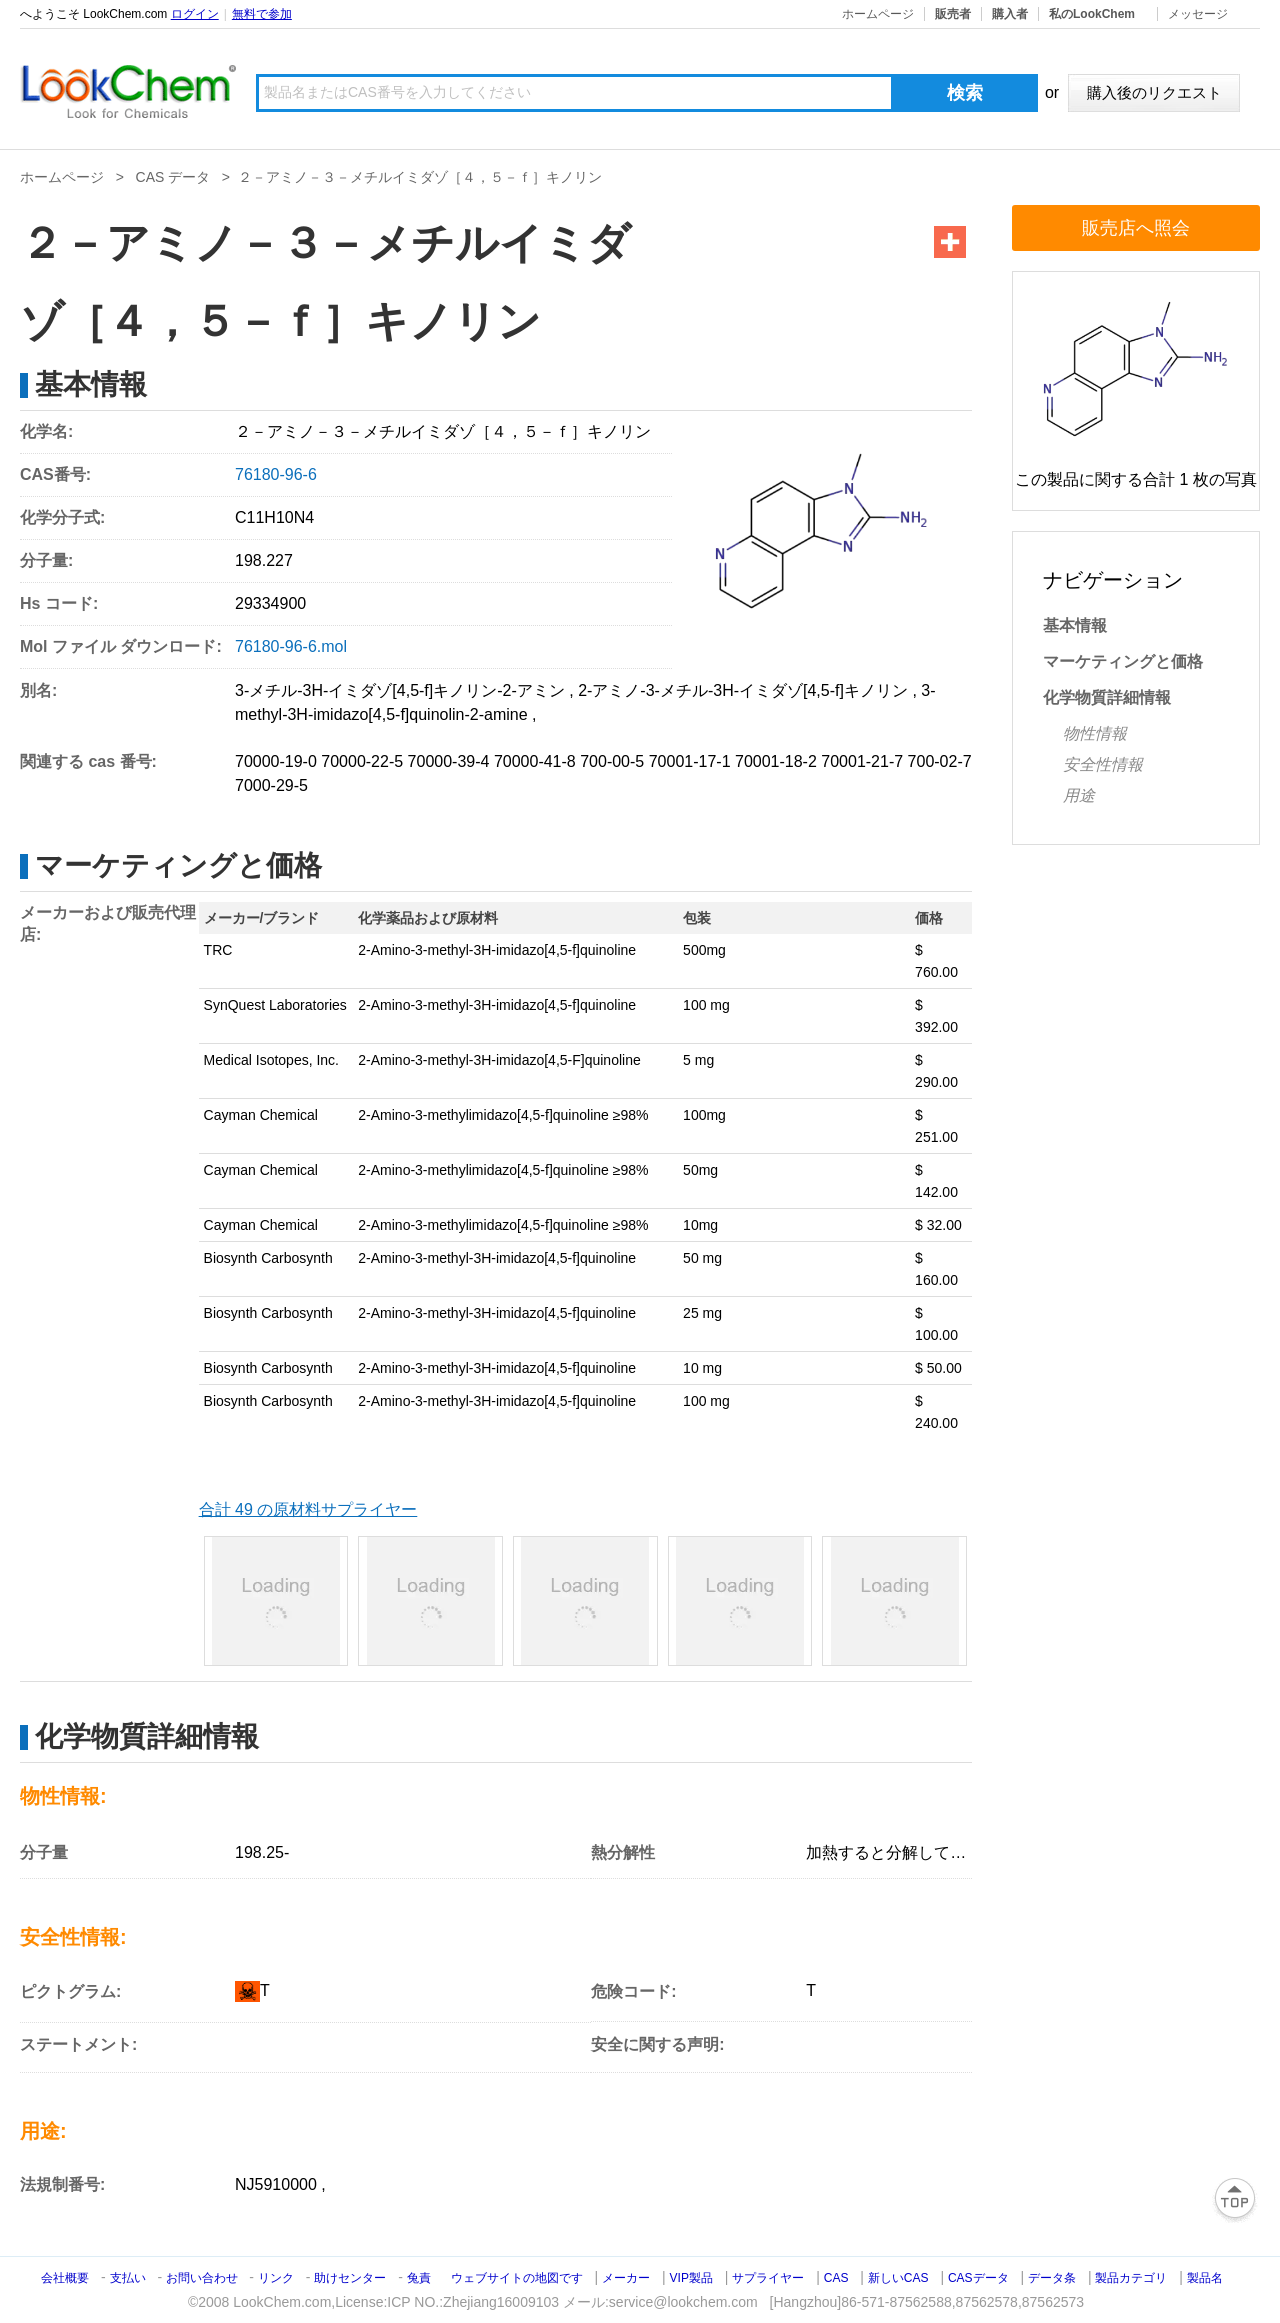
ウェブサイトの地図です (517, 2278)
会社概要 (65, 2278)
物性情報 (1095, 733)
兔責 (419, 2278)
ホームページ (878, 14)
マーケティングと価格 (1123, 661)
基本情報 (1075, 625)
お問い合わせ (203, 2278)
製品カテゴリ (1131, 2278)
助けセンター (350, 2278)
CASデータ (978, 2278)
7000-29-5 (271, 785)
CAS (836, 2278)
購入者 (1010, 14)
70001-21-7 (862, 761)
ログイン (195, 14)
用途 (1079, 795)
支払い (128, 2278)
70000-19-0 (276, 761)
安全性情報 (1103, 764)
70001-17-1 (690, 761)
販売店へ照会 (1136, 228)
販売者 (953, 14)
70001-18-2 (776, 761)
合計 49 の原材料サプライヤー (308, 1509)
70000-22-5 (362, 761)
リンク (276, 2278)
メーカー (626, 2278)
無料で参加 (262, 14)
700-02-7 (940, 761)
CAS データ (173, 177)
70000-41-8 (535, 761)
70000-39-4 (449, 761)
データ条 (1052, 2278)
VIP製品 (691, 2278)
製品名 (1205, 2278)
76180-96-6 (276, 474)
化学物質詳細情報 (1107, 697)
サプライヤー (768, 2278)
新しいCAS (898, 2278)
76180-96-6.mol (291, 646)
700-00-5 (612, 761)
